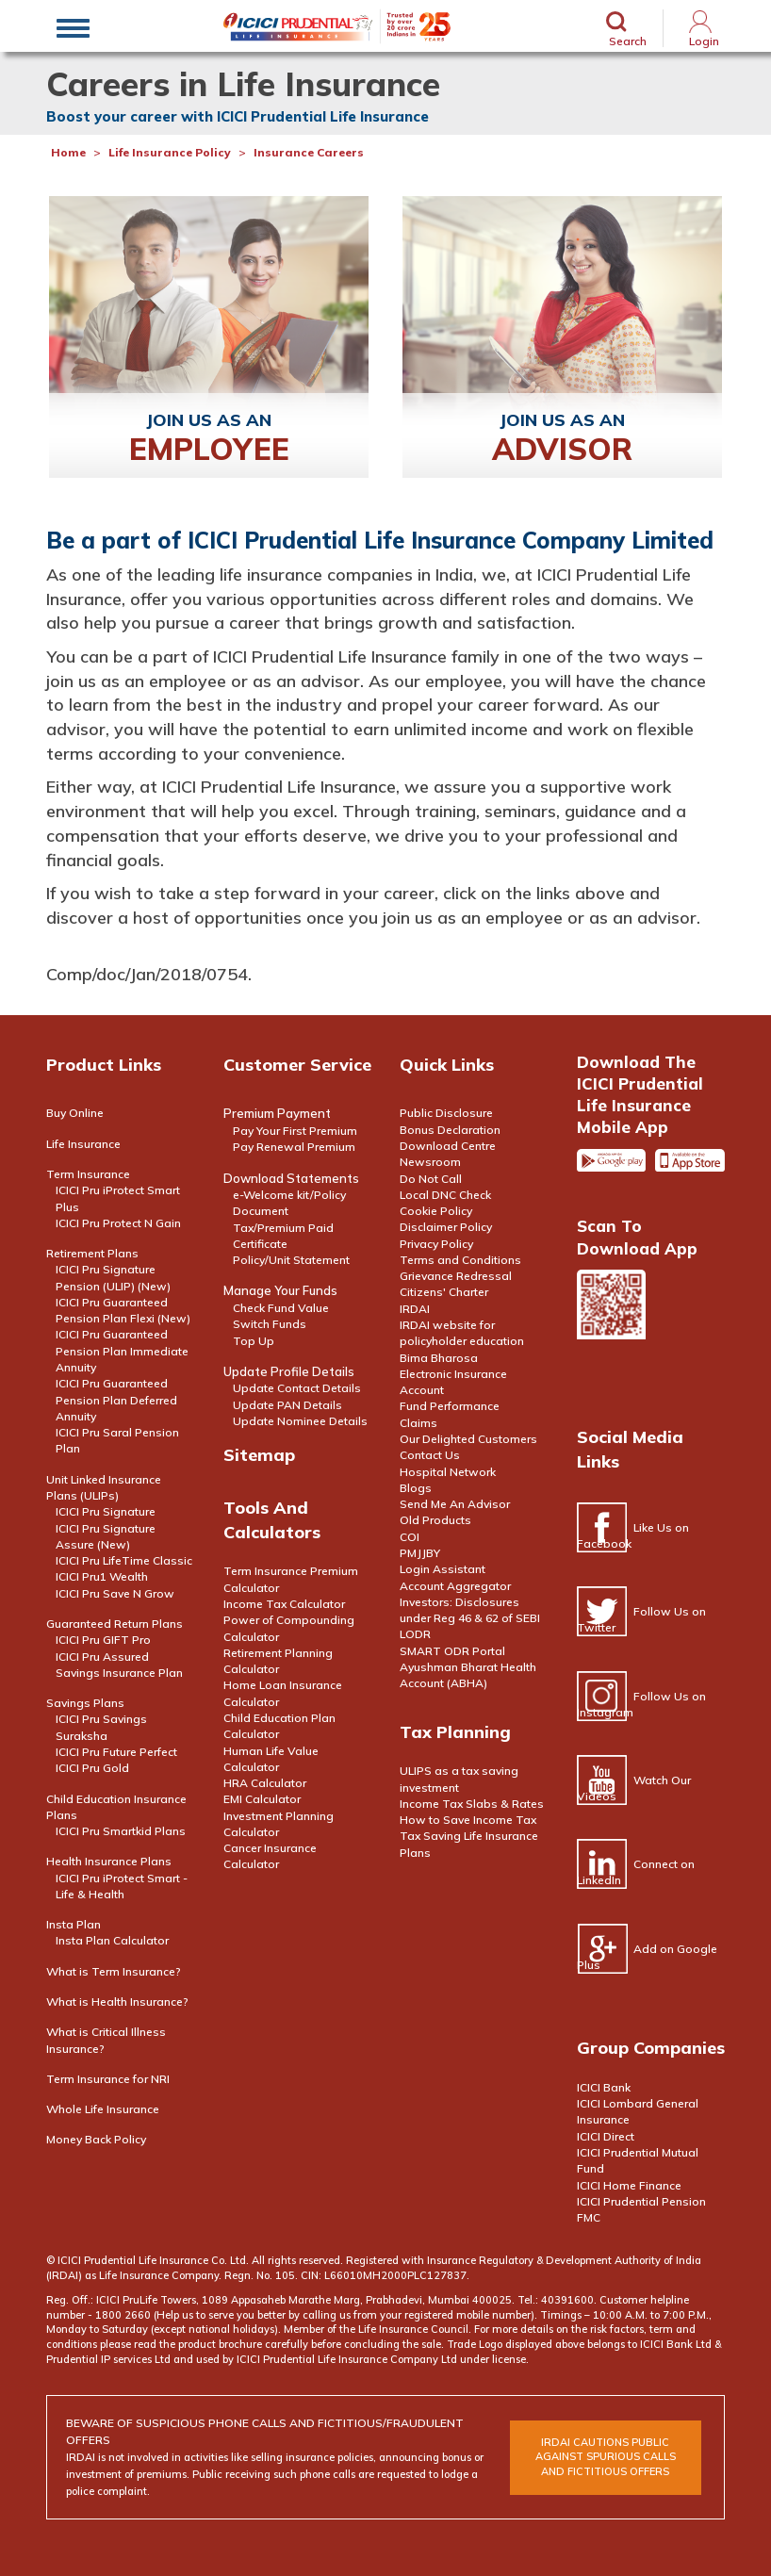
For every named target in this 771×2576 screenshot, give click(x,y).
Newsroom (430, 1162)
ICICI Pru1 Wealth (102, 1576)
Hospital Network (448, 1472)
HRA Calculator (264, 1783)
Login (704, 41)
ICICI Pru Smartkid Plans (121, 1831)
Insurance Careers (309, 152)
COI (409, 1537)
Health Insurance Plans (109, 1861)
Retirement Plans (92, 1253)
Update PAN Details (287, 1405)
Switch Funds (269, 1324)
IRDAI (415, 1309)
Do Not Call (431, 1179)
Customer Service (297, 1064)
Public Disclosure (446, 1113)
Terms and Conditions (460, 1260)
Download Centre (448, 1146)
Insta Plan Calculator (112, 1940)
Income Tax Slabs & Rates (472, 1804)
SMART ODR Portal (452, 1651)
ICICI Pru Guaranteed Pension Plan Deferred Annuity (116, 1399)
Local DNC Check (445, 1195)
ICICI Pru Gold (92, 1768)
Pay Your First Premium (295, 1131)
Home (68, 152)
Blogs (416, 1488)
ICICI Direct (605, 2136)
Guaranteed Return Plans (114, 1623)
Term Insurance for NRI (108, 2079)
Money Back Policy (96, 2139)
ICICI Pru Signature (106, 1511)
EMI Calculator (262, 1799)
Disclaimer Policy (446, 1227)
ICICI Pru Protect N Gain (118, 1223)
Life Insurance (83, 1144)
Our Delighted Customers (468, 1439)
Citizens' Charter (444, 1292)
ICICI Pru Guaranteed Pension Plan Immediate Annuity (122, 1350)
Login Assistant (442, 1569)
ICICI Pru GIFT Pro (103, 1640)
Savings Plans (85, 1703)
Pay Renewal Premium (294, 1147)
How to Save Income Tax (468, 1820)
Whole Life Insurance (102, 2109)
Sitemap (259, 1455)
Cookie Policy (436, 1211)
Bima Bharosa (439, 1358)
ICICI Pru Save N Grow (115, 1593)
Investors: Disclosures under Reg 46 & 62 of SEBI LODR (470, 1618)
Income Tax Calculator (284, 1604)
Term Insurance (88, 1174)
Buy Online (75, 1113)
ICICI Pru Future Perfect (116, 1752)
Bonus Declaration (450, 1130)
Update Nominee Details (300, 1421)
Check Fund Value (281, 1308)
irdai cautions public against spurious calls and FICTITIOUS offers (605, 2457)
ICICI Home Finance (629, 2185)
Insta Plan (73, 1924)
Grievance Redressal (456, 1276)
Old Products (435, 1520)
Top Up (253, 1341)
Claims (418, 1423)
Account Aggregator (455, 1586)
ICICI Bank (604, 2087)
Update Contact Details (297, 1388)
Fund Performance (450, 1406)
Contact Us (430, 1455)
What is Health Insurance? (117, 2001)
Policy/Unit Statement (291, 1260)
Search (628, 40)
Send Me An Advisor (455, 1504)
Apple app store (690, 1168)
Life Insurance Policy (169, 152)
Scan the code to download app (612, 1328)
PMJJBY (420, 1553)
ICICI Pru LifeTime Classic (124, 1560)
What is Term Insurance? (113, 1971)
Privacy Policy (436, 1244)
